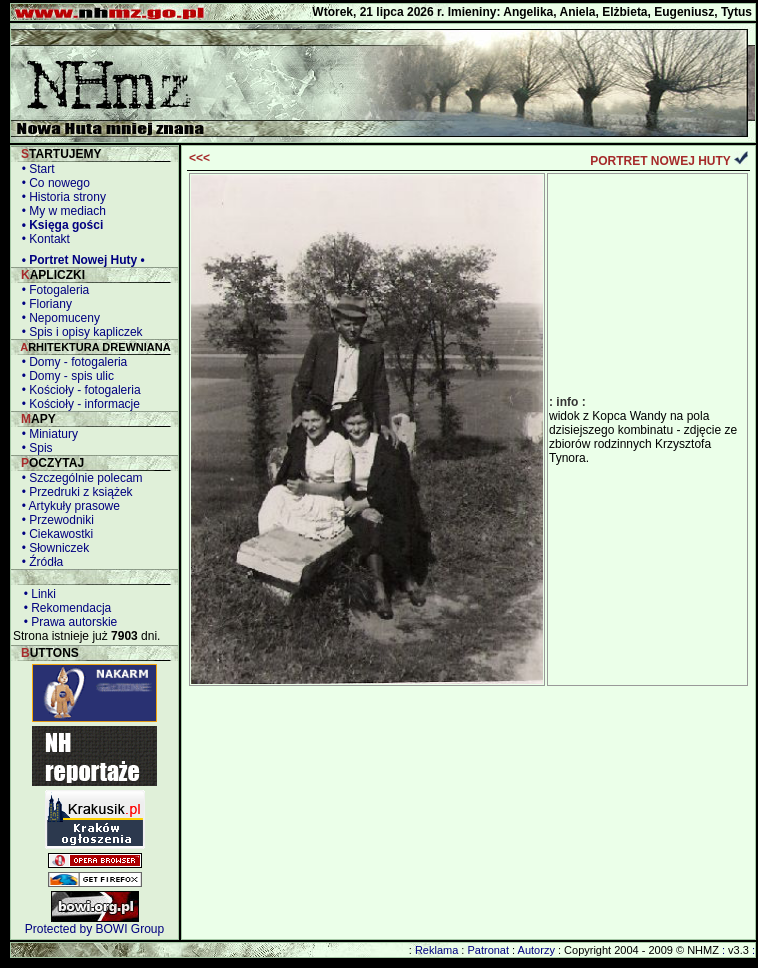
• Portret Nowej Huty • (80, 260)
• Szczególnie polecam (79, 478)
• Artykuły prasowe (67, 506)
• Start (35, 169)
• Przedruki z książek (74, 492)
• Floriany (43, 304)
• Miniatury (46, 434)
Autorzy (536, 950)
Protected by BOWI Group (94, 929)
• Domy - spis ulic (64, 376)
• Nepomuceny (57, 318)
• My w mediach (60, 211)
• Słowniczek (52, 548)
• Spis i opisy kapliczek (79, 332)
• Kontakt (42, 239)
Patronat (488, 950)
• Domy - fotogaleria (71, 362)
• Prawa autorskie (67, 622)
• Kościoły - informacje (77, 404)
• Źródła (39, 562)
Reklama (436, 950)
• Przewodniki (54, 520)
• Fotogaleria (52, 290)
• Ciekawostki (54, 534)
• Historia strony (60, 197)
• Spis (34, 448)
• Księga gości (59, 225)
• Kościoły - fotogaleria (78, 390)
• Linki (36, 594)
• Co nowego (52, 183)
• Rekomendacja (64, 608)
